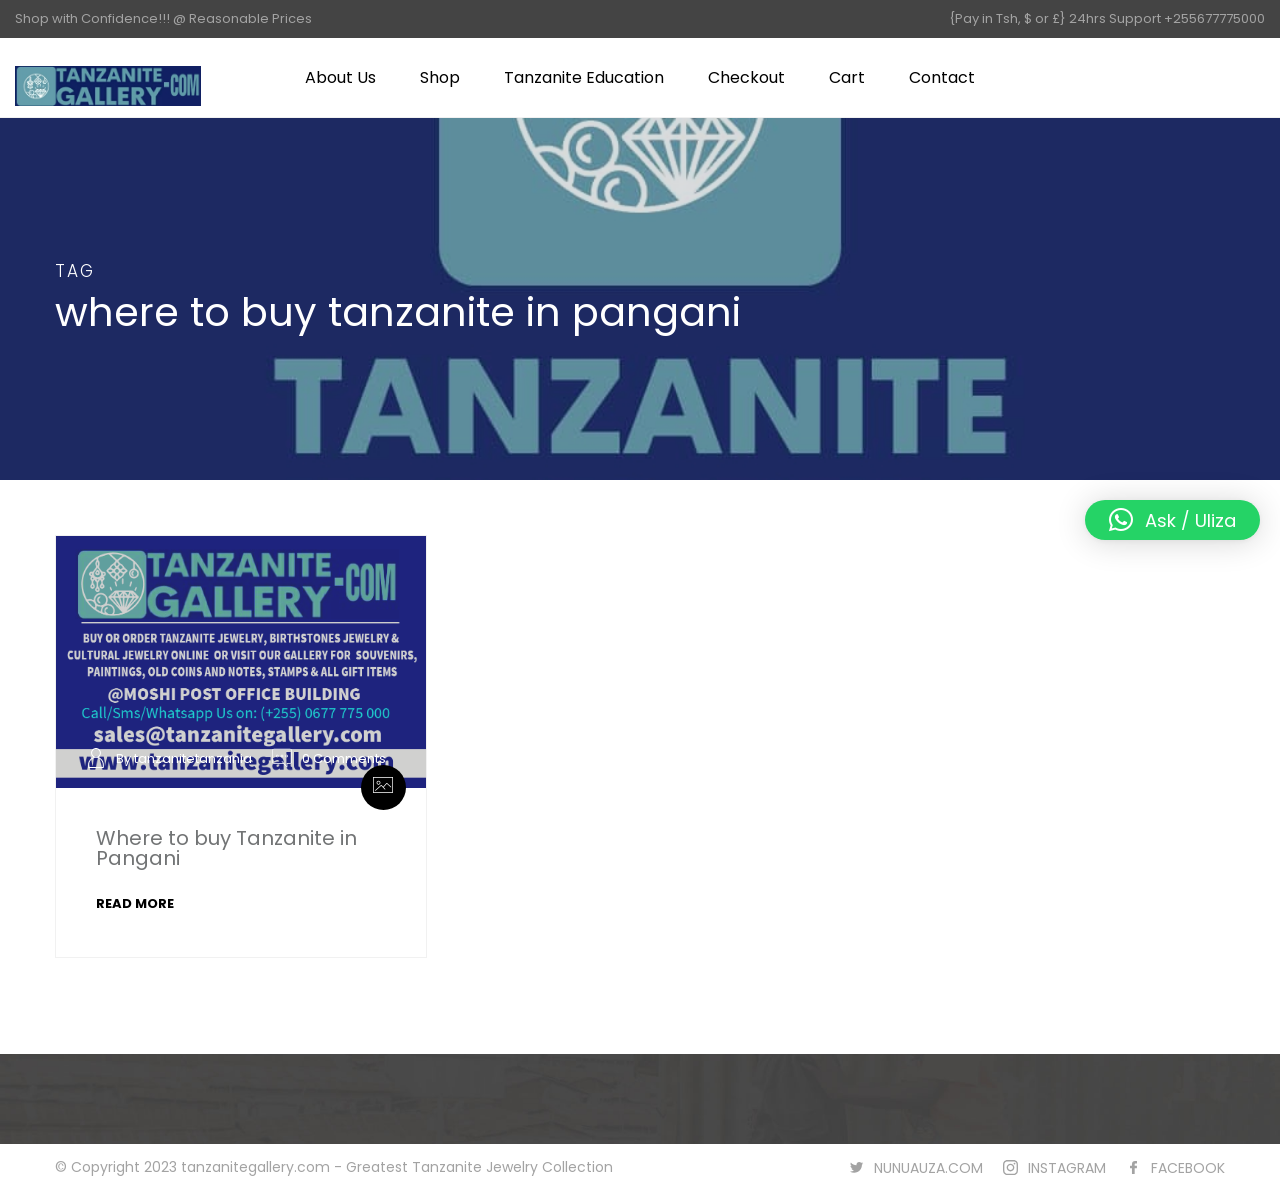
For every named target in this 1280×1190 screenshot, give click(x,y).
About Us (340, 77)
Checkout (746, 77)
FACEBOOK (1188, 1168)
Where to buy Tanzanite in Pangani (226, 848)
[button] (1172, 520)
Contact (942, 77)
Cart (847, 77)
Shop (440, 77)
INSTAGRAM (1067, 1168)
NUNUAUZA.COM (928, 1168)
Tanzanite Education (584, 77)
